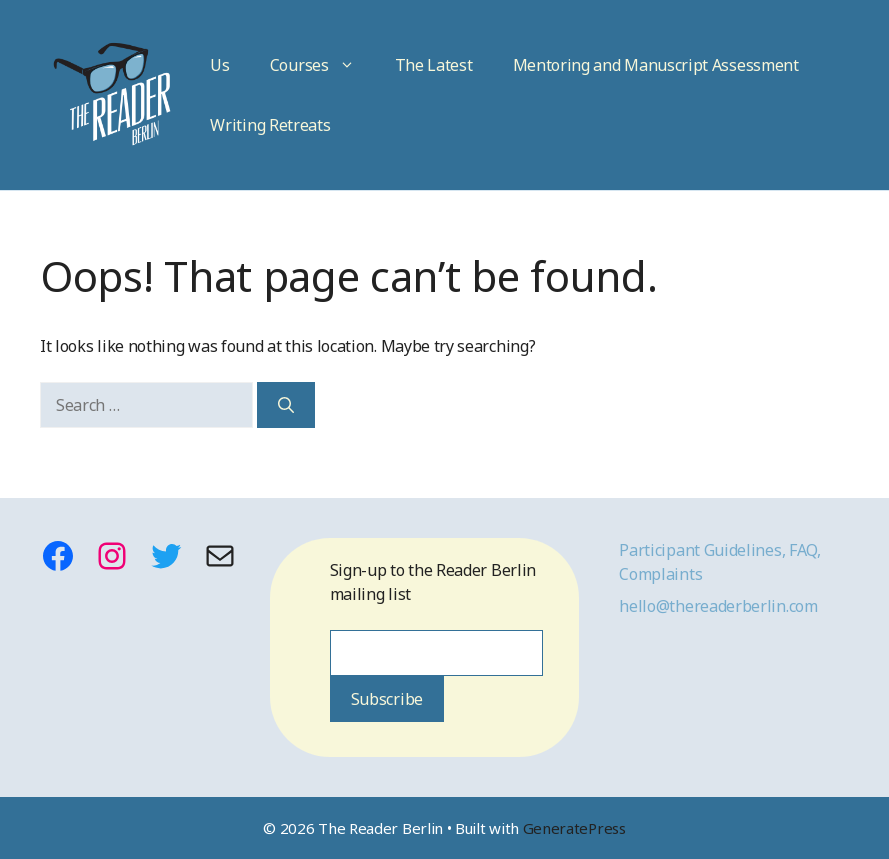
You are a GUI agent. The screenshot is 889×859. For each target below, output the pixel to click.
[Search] (286, 405)
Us (219, 65)
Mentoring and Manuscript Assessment (656, 65)
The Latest (434, 65)
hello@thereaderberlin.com (718, 606)
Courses (322, 65)
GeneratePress (574, 828)
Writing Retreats (270, 125)
